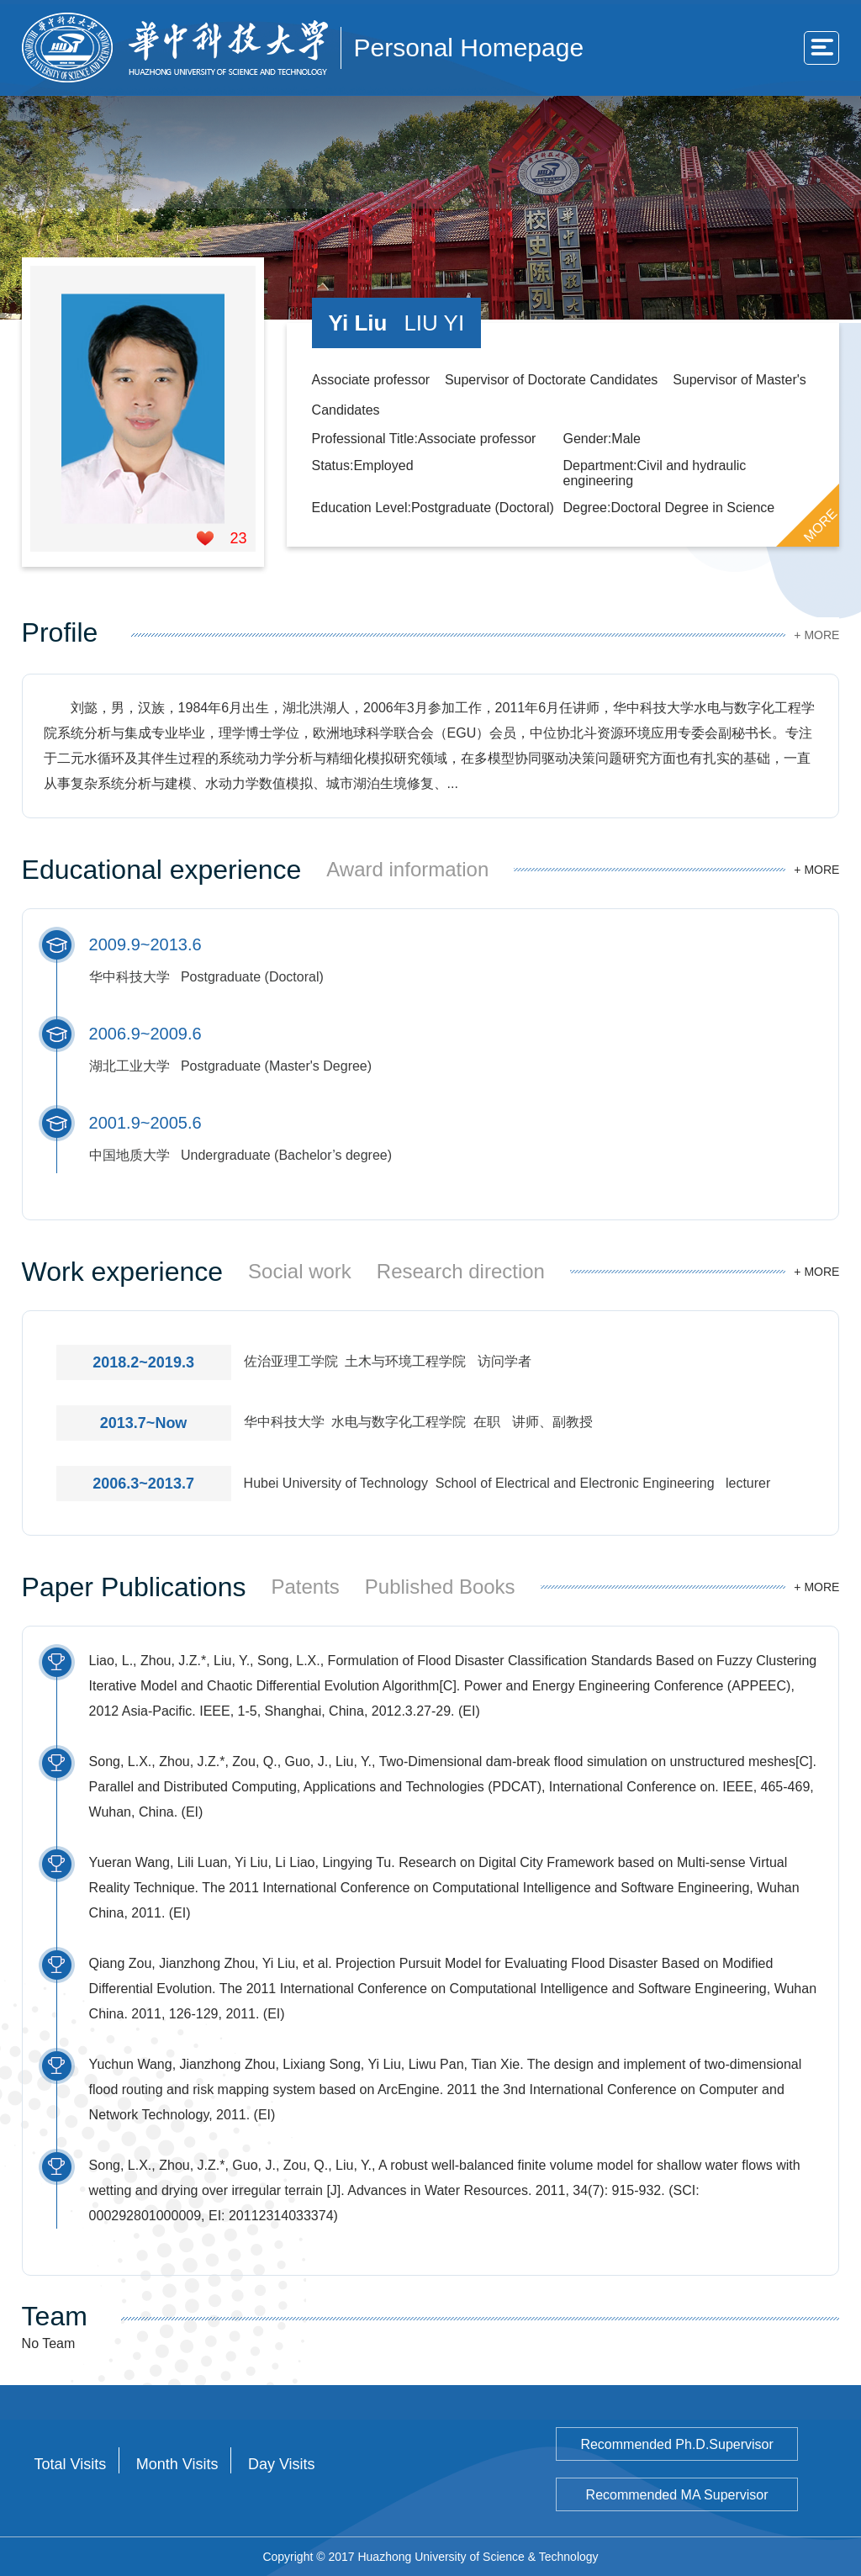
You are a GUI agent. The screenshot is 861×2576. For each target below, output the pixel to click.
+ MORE (816, 635)
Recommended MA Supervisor (677, 2495)
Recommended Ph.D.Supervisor (676, 2444)
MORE (820, 524)
